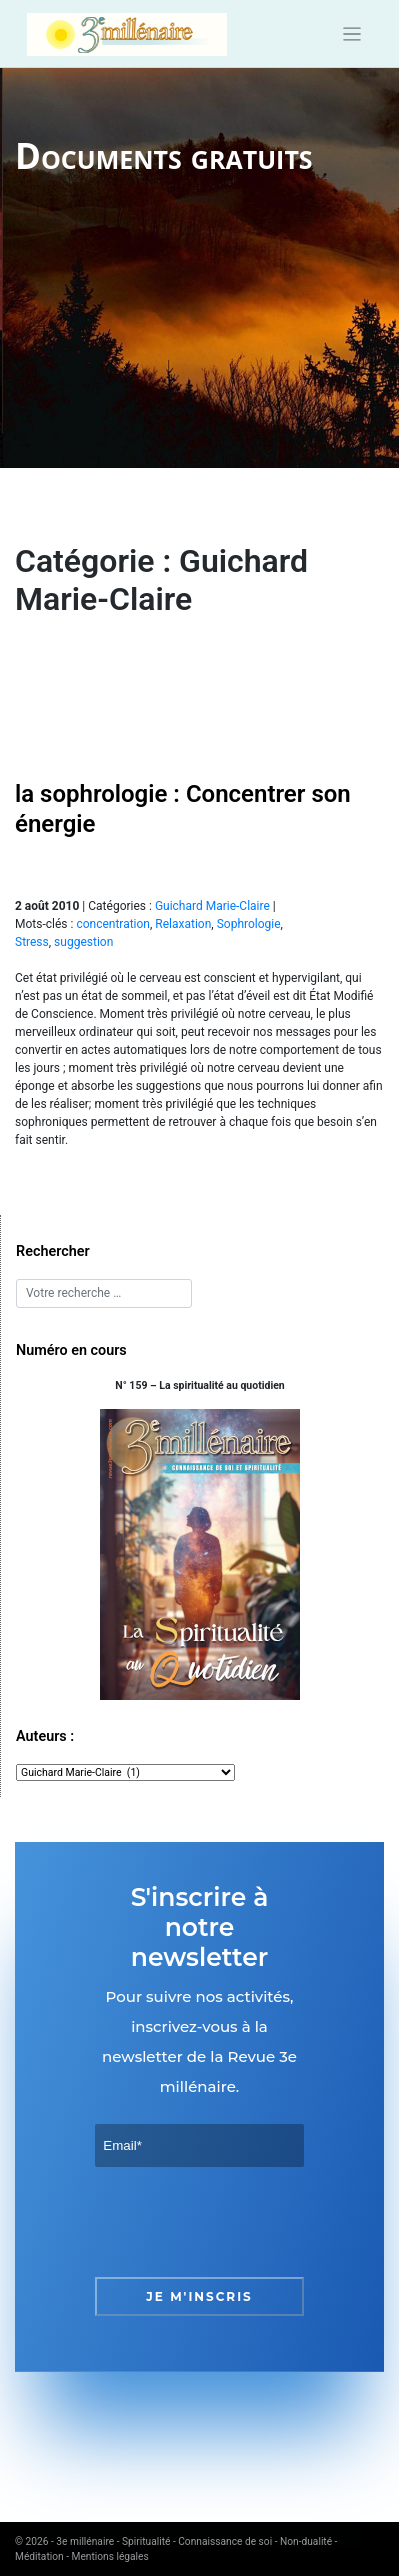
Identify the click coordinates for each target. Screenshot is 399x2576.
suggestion (83, 942)
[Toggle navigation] (352, 34)
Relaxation (183, 924)
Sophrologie (249, 924)
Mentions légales (110, 2556)
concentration (113, 924)
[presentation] (247, 2222)
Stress (32, 942)
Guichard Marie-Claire (212, 906)
